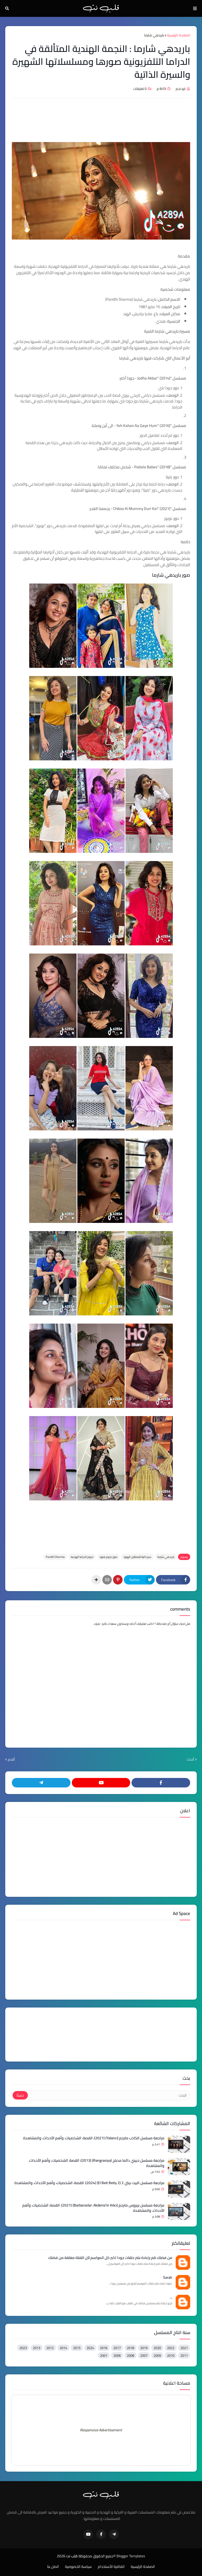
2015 (76, 2348)
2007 (144, 2355)
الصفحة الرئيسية (178, 35)
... (171, 2297)
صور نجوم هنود (108, 1556)
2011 (184, 2355)
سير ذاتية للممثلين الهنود (137, 1556)
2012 (50, 2348)
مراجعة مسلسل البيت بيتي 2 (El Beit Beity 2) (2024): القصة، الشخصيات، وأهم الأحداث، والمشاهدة (89, 2183)
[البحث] (108, 2095)
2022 (170, 2348)
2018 (130, 2348)
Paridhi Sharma (55, 1556)
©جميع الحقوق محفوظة (97, 2556)
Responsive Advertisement (101, 2430)
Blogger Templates (131, 2556)
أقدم (11, 1759)
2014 (63, 2348)
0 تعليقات (140, 88)
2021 (184, 2348)
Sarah (167, 2277)
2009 (157, 2355)
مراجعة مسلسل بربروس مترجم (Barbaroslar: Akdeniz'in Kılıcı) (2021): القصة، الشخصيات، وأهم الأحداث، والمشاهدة (93, 2208)
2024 (90, 2348)
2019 (144, 2348)
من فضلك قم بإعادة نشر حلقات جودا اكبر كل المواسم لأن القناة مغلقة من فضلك (110, 2258)
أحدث (190, 1759)
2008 (130, 2355)
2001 (103, 2355)
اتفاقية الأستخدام (111, 2566)
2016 (103, 2348)
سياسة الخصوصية (78, 2566)
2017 (117, 2348)
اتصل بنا (53, 2566)
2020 (157, 2348)
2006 (117, 2355)
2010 (170, 2355)
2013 (36, 2348)
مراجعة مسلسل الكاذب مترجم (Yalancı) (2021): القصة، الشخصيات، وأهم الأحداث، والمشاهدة (93, 2138)
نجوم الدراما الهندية (82, 1556)
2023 (23, 2348)
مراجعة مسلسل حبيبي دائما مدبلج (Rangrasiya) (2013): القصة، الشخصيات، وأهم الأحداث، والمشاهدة (96, 2163)
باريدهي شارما (154, 35)
